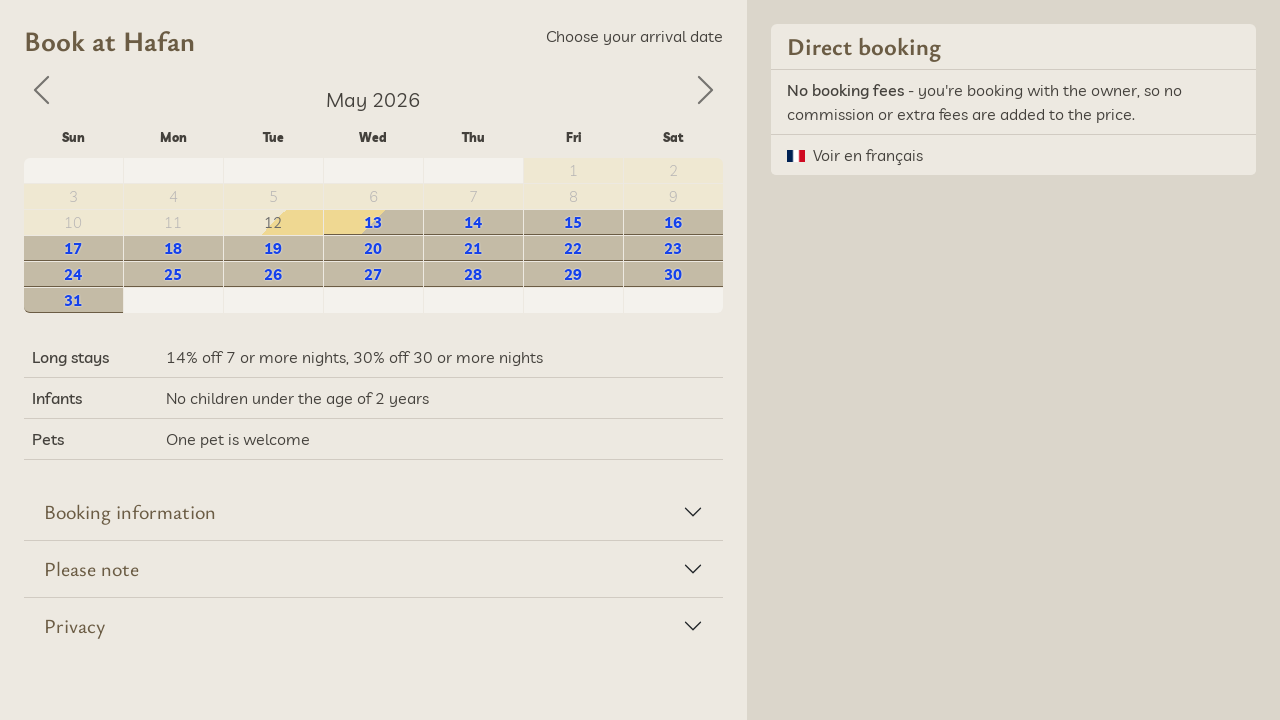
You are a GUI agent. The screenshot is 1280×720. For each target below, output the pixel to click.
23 (673, 248)
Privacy (74, 625)
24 (73, 274)
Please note (91, 568)
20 (373, 248)
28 (473, 274)
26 (273, 274)
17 (73, 248)
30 (673, 274)
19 (273, 248)
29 (573, 274)
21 (473, 248)
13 (373, 222)
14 (473, 222)
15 (573, 222)
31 (73, 300)
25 (173, 274)
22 (573, 248)
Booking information (130, 511)
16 (673, 222)
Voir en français (868, 155)
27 (373, 274)
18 (173, 248)
